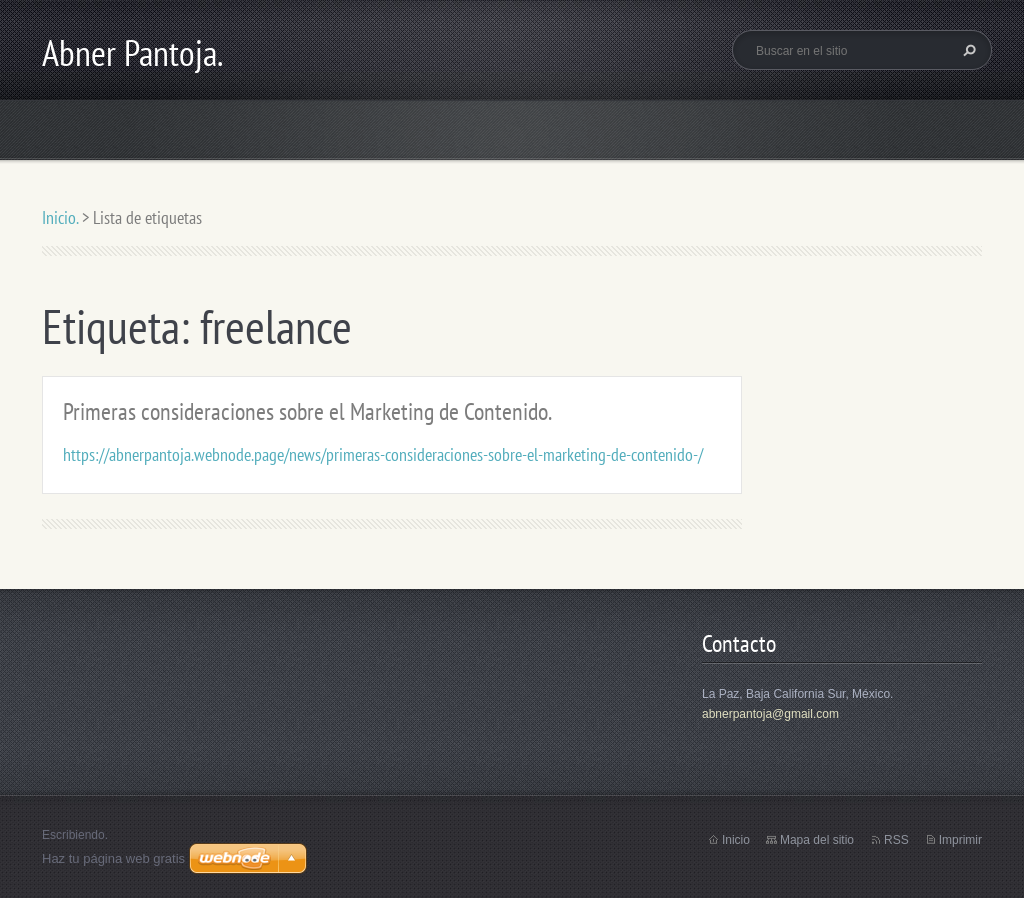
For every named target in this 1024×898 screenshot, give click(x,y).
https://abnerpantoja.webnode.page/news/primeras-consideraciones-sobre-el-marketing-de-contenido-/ (383, 454)
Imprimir (960, 840)
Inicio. (60, 217)
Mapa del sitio (817, 840)
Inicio (736, 840)
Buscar (967, 50)
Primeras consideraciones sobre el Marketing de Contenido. (307, 411)
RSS (896, 840)
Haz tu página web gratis (113, 858)
